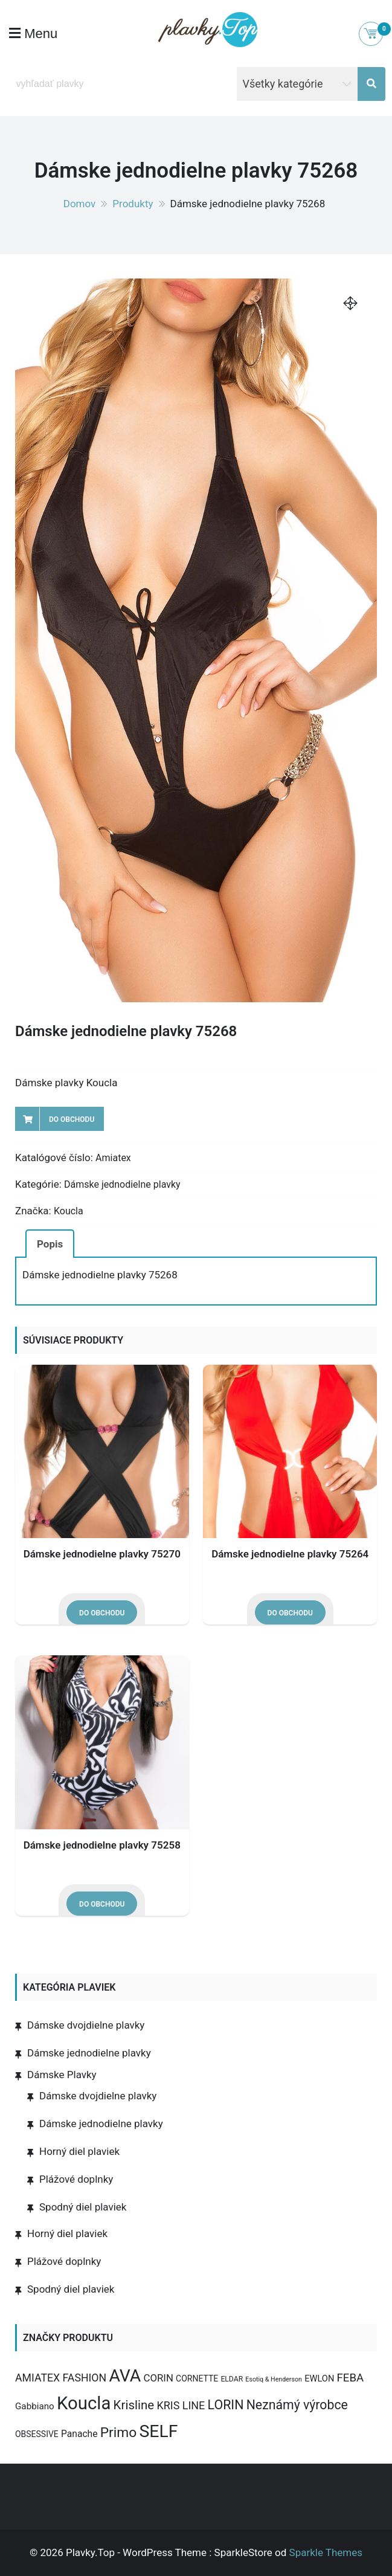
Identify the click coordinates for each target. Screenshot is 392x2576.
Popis (50, 1244)
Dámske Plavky (62, 2075)
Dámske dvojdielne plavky (85, 2025)
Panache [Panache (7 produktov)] (79, 2433)
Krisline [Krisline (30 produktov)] (134, 2405)
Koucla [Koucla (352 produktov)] (84, 2403)
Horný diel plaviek (79, 2151)
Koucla (68, 1211)
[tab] (49, 1243)
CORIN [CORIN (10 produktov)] (158, 2378)
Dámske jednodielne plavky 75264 (289, 1554)
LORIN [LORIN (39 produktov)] (226, 2404)
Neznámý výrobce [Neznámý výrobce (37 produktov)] (297, 2404)
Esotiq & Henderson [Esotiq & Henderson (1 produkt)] (273, 2379)
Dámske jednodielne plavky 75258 (102, 1845)
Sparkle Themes (326, 2552)
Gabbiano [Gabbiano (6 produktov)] (34, 2406)
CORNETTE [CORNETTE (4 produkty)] (197, 2378)
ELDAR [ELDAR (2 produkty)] (231, 2379)
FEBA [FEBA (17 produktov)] (350, 2377)
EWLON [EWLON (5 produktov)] (319, 2378)
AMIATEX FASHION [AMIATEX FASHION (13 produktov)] (60, 2378)
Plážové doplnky (76, 2179)
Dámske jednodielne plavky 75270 (102, 1554)
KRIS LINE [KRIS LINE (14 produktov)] (180, 2405)
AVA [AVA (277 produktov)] (125, 2376)
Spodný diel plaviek (82, 2207)
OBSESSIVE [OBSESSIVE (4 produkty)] (37, 2434)
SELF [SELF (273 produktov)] (158, 2431)
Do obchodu (71, 1119)
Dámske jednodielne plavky (122, 1184)
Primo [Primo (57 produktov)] (118, 2432)
